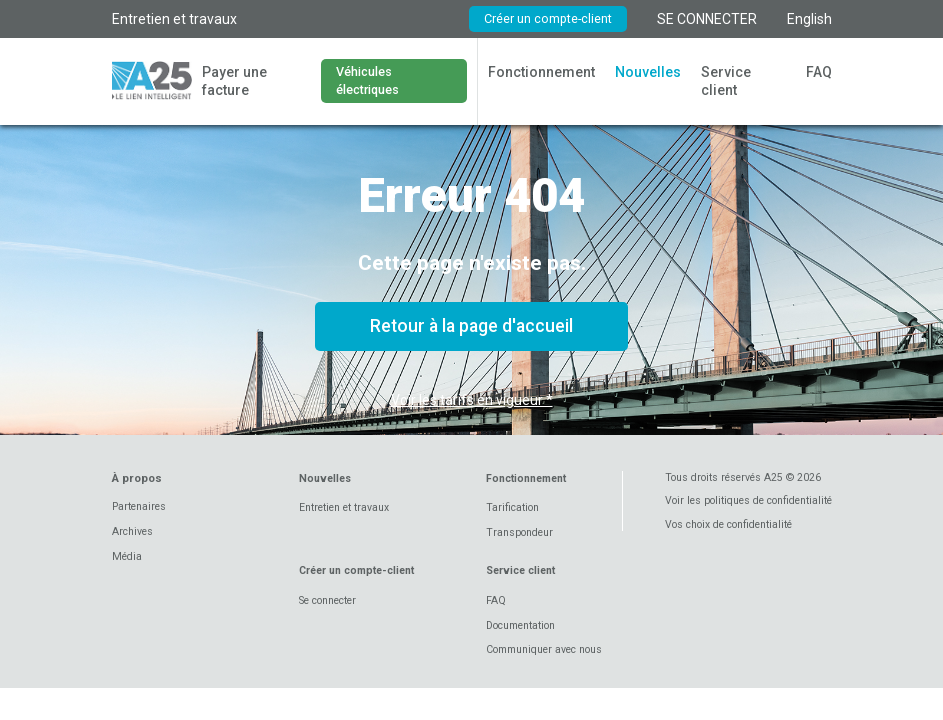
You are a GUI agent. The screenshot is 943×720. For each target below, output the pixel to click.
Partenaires (139, 506)
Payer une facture (234, 81)
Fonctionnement (541, 72)
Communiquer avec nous (544, 649)
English (809, 19)
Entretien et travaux (174, 19)
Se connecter (327, 600)
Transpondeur (519, 532)
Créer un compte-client (548, 18)
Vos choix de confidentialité (728, 524)
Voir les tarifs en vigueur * (472, 400)
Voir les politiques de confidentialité (748, 500)
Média (127, 556)
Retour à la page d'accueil (471, 326)
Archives (132, 531)
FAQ (819, 72)
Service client (726, 81)
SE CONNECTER (707, 19)
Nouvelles (648, 72)
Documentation (520, 625)
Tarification (512, 507)
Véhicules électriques (367, 80)
